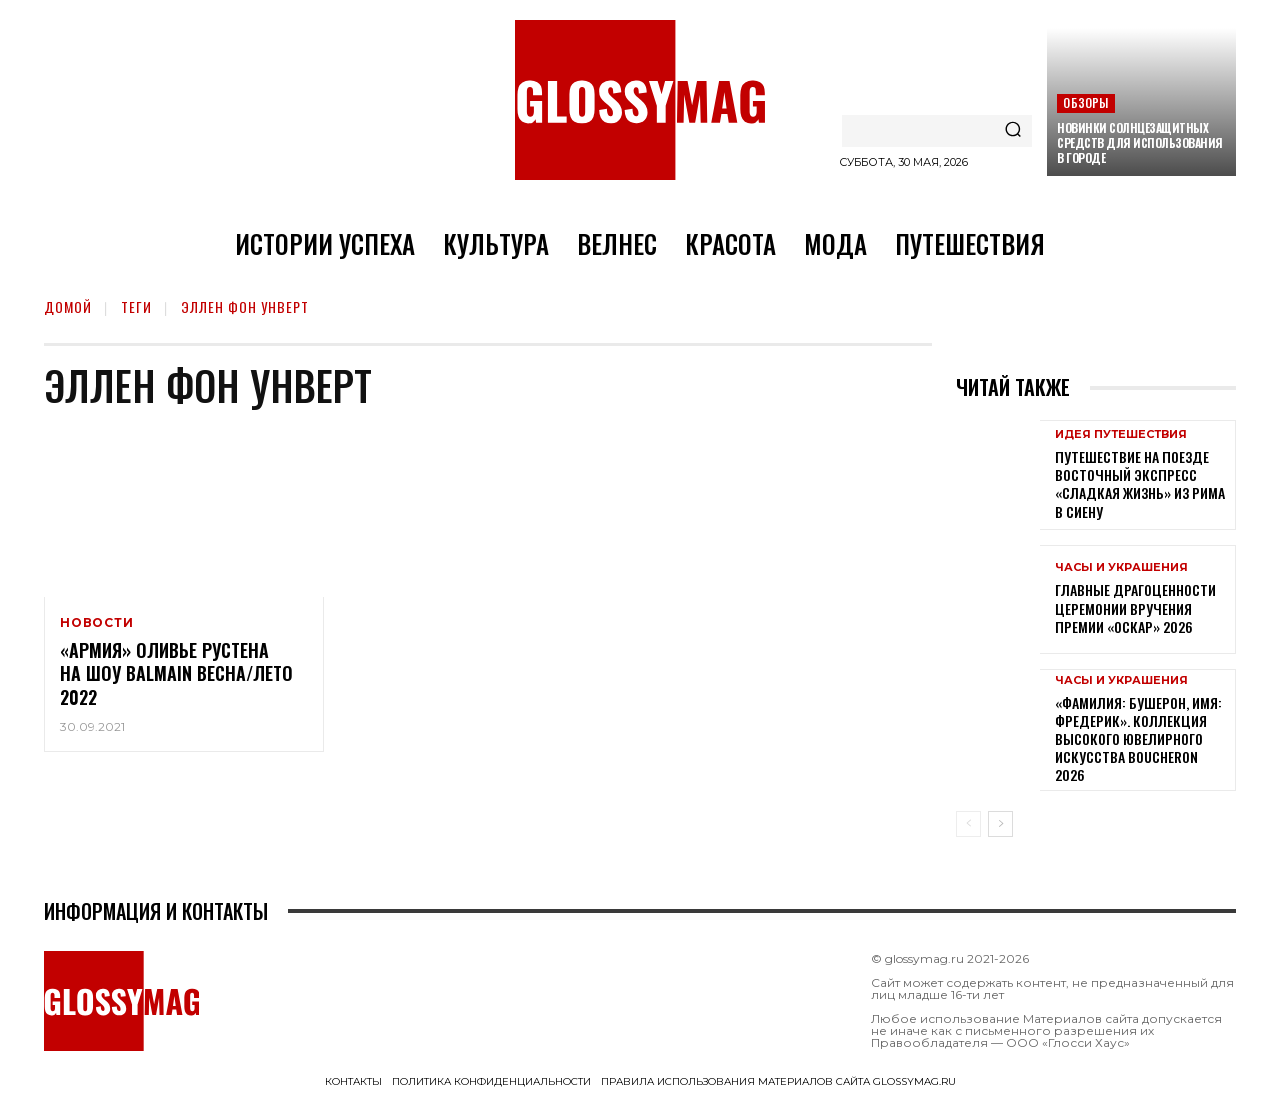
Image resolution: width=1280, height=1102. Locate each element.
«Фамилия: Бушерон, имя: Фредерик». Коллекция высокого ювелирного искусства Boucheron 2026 (1138, 739)
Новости (97, 623)
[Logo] (640, 100)
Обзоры (1085, 102)
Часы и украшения (1121, 567)
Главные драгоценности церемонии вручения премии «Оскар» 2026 (1135, 607)
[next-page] (1000, 824)
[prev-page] (968, 824)
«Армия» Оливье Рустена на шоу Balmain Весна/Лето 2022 (176, 673)
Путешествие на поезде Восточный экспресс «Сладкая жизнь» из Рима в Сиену (1140, 484)
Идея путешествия (1121, 434)
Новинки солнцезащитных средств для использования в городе (1140, 142)
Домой (68, 306)
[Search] (1013, 131)
